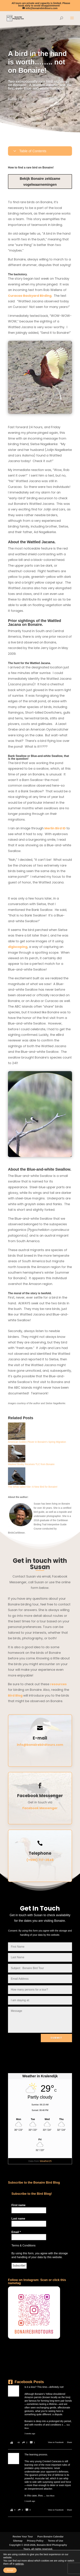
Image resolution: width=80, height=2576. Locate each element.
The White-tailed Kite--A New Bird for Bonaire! (32, 1486)
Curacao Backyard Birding (30, 295)
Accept (10, 2570)
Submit (56, 2038)
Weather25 (46, 2161)
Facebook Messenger (40, 1808)
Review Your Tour (23, 2536)
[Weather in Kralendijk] (40, 2119)
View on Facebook (56, 2442)
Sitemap (17, 2540)
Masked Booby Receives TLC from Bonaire (31, 1464)
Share (69, 2442)
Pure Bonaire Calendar (50, 2536)
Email (16, 2232)
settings (19, 2563)
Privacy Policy (35, 2540)
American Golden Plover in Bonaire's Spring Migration (37, 1441)
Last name (18, 2218)
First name (18, 2205)
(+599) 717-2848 (40, 1860)
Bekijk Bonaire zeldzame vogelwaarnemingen (40, 181)
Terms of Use (55, 2540)
